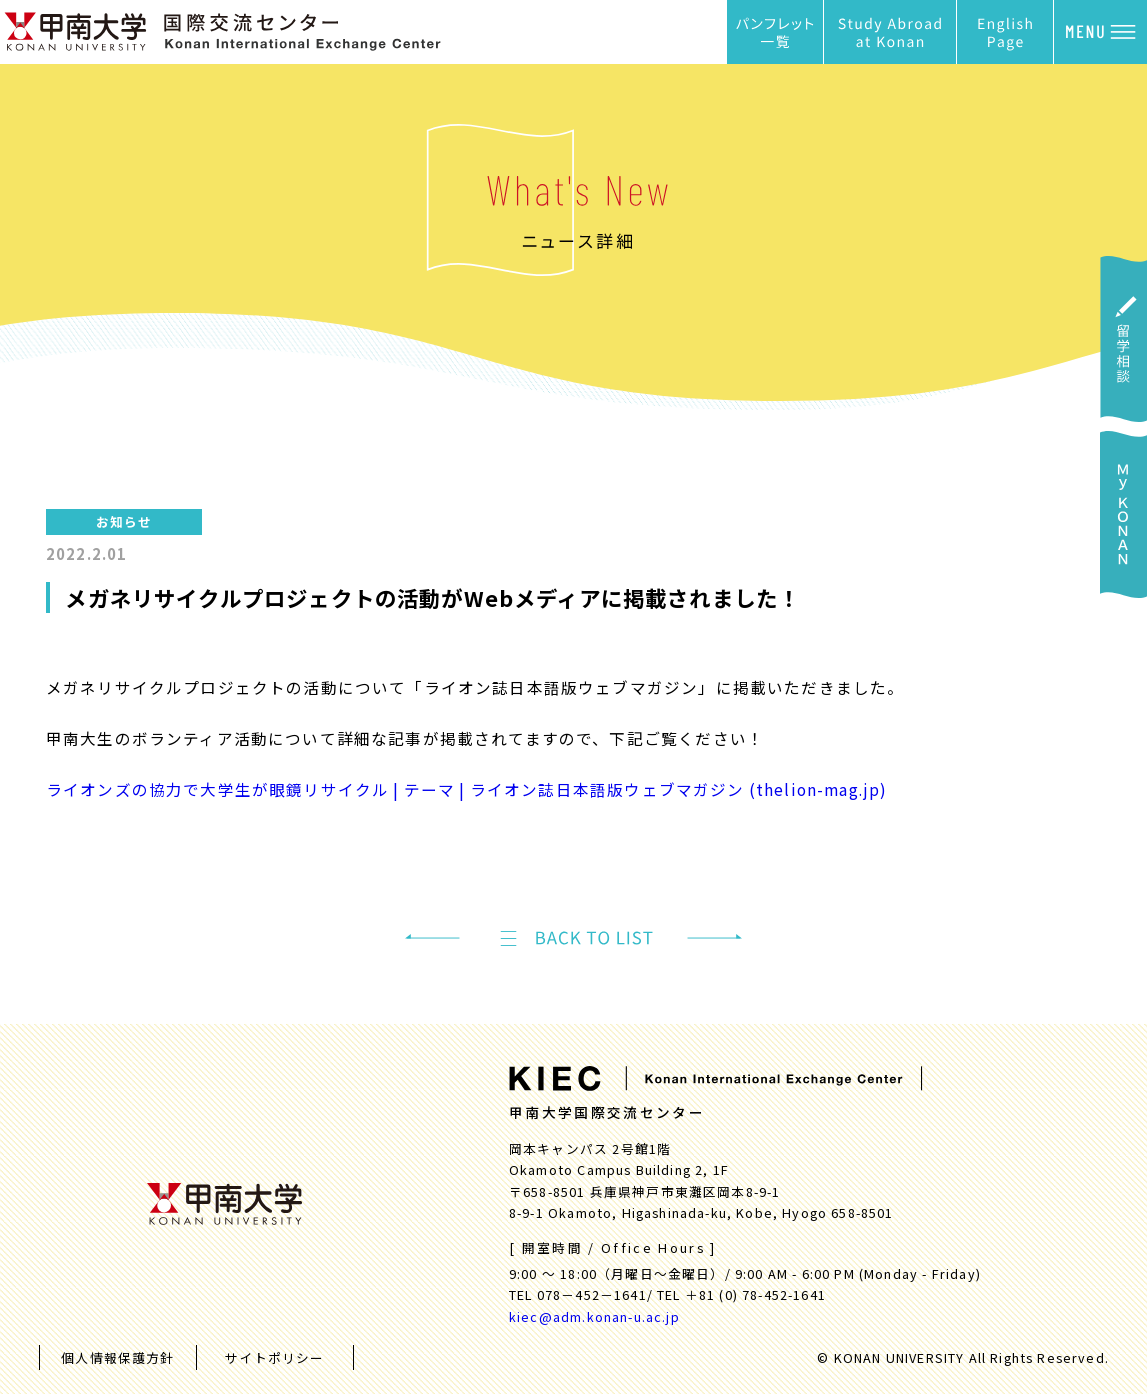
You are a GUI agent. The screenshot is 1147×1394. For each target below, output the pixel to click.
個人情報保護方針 (117, 1357)
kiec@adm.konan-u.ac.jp (594, 1316)
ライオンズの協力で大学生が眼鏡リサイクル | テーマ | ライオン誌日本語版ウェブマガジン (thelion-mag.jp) (467, 789)
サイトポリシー (274, 1357)
